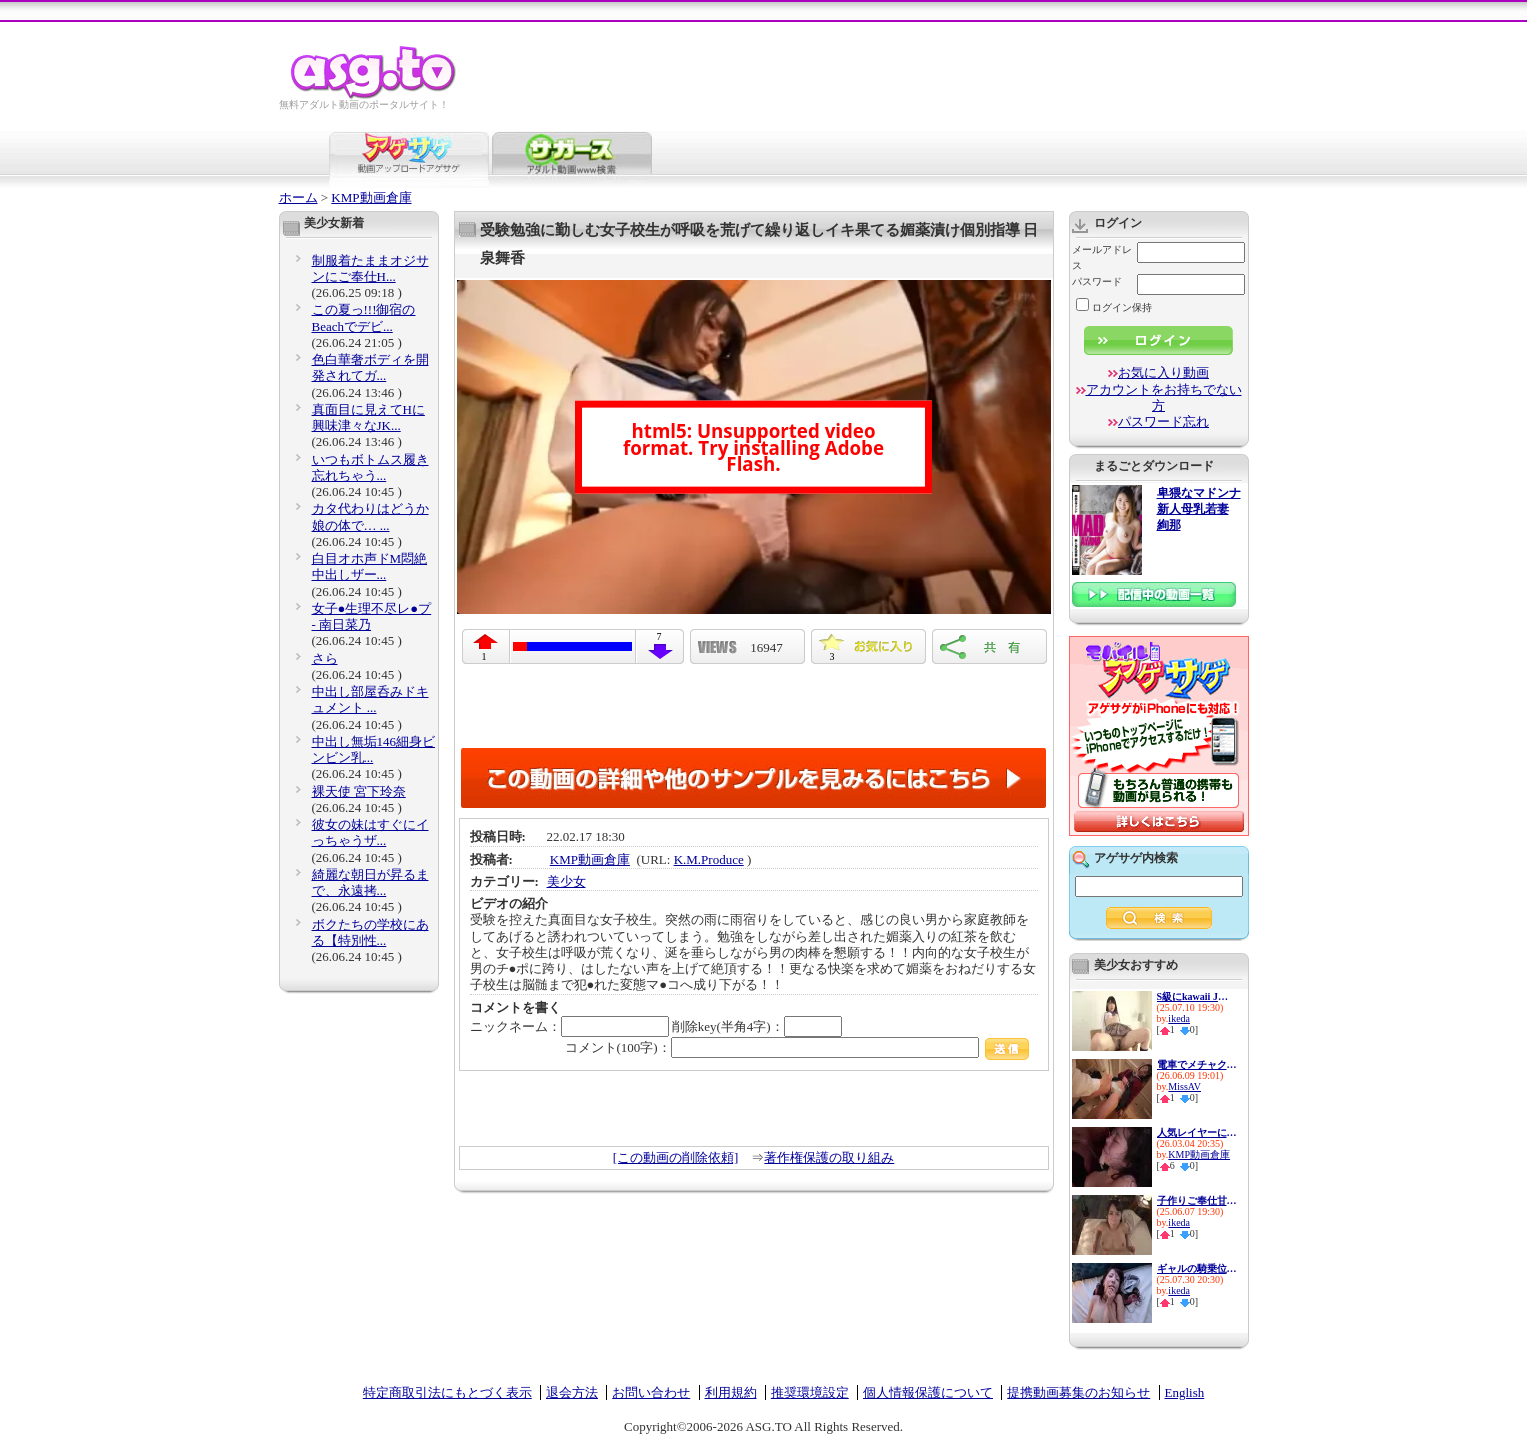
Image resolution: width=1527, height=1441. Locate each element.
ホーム (298, 197)
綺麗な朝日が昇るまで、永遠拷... (370, 882)
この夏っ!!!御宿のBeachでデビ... (364, 317)
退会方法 (572, 1392)
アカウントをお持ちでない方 (1164, 397)
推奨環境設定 (810, 1392)
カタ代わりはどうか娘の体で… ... (370, 516)
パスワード (1097, 281)
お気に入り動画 (1163, 372)
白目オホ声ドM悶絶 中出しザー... (370, 566)
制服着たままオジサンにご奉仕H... (370, 268)
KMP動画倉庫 (371, 197)
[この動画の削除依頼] (676, 1157)
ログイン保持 (1114, 307)
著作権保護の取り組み (829, 1157)
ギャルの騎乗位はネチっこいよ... (1197, 1268)
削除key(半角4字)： (757, 1026)
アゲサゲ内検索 (1136, 858)
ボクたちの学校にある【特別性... (370, 932)
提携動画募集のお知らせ (1078, 1392)
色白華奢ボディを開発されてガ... (370, 367)
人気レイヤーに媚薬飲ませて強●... (1197, 1132)
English (1185, 1392)
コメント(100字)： (797, 1047)
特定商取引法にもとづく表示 (447, 1392)
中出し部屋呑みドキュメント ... (370, 699)
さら (325, 658)
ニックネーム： (569, 1026)
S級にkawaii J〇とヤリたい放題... (1197, 996)
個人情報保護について (928, 1392)
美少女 (566, 881)
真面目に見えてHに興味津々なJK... (368, 417)
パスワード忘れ (1163, 421)
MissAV (1184, 1086)
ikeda (1179, 1018)
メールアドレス (1102, 257)
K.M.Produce (709, 859)
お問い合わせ (651, 1392)
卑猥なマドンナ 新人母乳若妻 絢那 (1199, 509)
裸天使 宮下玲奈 (359, 791)
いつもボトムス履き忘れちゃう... (370, 467)
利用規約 (731, 1392)
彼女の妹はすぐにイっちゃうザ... (370, 832)
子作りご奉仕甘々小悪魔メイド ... (1197, 1200)
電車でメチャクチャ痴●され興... (1197, 1064)
